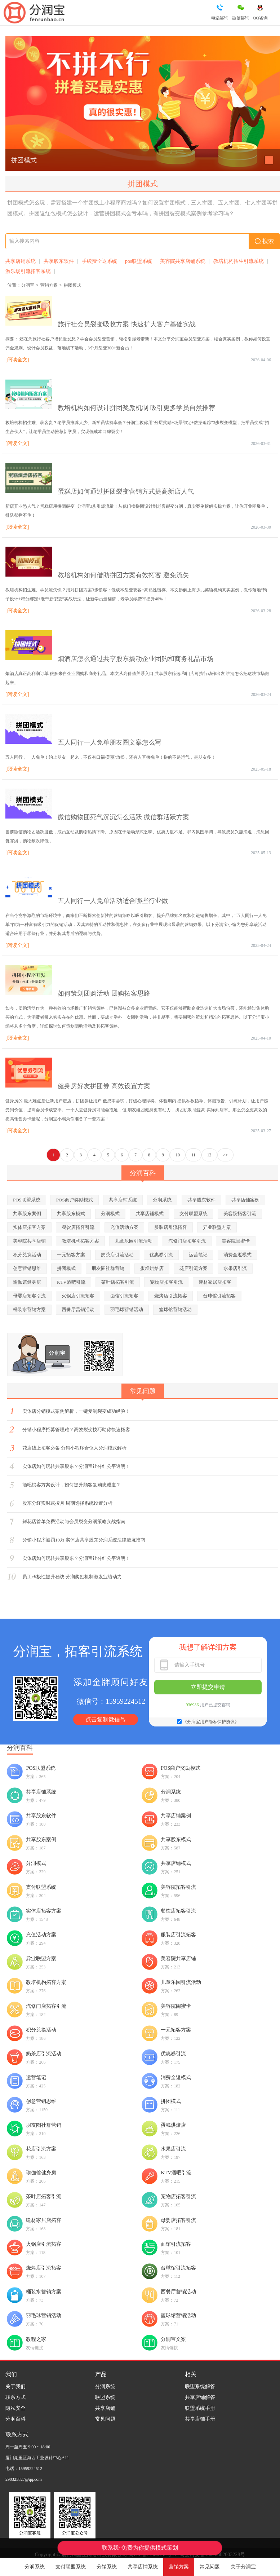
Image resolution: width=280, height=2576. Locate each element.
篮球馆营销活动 (175, 1309)
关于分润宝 (243, 2567)
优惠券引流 (161, 1254)
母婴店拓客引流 (29, 1295)
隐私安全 (15, 2408)
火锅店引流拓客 (78, 1295)
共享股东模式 (71, 1213)
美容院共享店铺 (29, 1241)
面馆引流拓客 (124, 1295)
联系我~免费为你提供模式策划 (140, 2548)
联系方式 (15, 2397)
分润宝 (27, 285)
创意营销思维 (27, 1268)
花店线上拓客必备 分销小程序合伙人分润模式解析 (74, 1448)
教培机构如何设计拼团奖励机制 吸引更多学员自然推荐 (136, 407)
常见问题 (210, 2567)
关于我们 (15, 2386)
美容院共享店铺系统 (182, 261)
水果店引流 (235, 1268)
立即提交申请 (208, 1687)
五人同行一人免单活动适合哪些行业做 (113, 900)
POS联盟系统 (26, 1200)
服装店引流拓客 (170, 1227)
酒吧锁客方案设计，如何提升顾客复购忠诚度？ (71, 1484)
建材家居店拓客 (215, 1282)
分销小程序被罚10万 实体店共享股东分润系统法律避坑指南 (83, 1540)
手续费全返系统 (99, 261)
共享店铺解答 (200, 2397)
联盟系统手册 (200, 2408)
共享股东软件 (59, 261)
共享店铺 (105, 2408)
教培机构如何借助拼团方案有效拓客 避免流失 (123, 575)
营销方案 (179, 2567)
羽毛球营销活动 (126, 1309)
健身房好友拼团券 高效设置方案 (104, 1086)
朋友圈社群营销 (108, 1268)
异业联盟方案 (217, 1227)
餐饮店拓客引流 (78, 1227)
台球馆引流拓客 (219, 1295)
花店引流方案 (193, 1268)
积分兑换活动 (27, 1254)
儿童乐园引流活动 (133, 1241)
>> (225, 1154)
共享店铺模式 (149, 1213)
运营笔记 (198, 1254)
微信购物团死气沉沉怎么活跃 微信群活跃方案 (123, 817)
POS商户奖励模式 (74, 1200)
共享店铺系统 (143, 2567)
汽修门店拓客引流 (187, 1241)
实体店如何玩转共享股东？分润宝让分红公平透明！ (76, 1466)
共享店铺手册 (200, 2419)
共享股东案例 (27, 1213)
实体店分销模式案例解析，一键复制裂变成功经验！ (76, 1411)
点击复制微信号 (105, 1719)
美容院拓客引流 (239, 1213)
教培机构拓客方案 (80, 1241)
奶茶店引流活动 (117, 1254)
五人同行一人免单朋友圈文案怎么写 (109, 742)
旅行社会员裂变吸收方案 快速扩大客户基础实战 (127, 324)
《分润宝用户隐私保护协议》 (211, 1721)
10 (177, 1154)
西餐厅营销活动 (78, 1309)
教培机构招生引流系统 (238, 261)
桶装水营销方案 (29, 1309)
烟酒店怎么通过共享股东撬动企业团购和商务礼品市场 (135, 658)
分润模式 (110, 1213)
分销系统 (107, 2567)
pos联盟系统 (138, 261)
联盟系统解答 (200, 2386)
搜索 (264, 241)
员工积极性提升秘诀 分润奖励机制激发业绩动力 (72, 1576)
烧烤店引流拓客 (170, 1295)
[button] (269, 160)
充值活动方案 (124, 1227)
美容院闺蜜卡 (236, 1241)
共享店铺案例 (245, 1200)
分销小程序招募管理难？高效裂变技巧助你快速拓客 (76, 1429)
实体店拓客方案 (29, 1227)
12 (209, 1154)
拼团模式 (24, 160)
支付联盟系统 (70, 2567)
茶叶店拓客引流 (117, 1282)
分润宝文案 (173, 2339)
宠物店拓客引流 (166, 1282)
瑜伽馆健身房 (27, 1282)
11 (193, 1154)
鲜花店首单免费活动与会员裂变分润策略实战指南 (73, 1521)
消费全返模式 (237, 1254)
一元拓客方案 (71, 1254)
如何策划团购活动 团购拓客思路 (104, 993)
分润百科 (15, 2419)
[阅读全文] (17, 359)
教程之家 (36, 2339)
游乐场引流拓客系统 (28, 271)
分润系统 (35, 2567)
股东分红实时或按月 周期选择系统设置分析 (67, 1503)
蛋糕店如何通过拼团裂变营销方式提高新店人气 (126, 491)
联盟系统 (105, 2397)
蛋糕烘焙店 (152, 1268)
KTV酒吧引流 (71, 1282)
